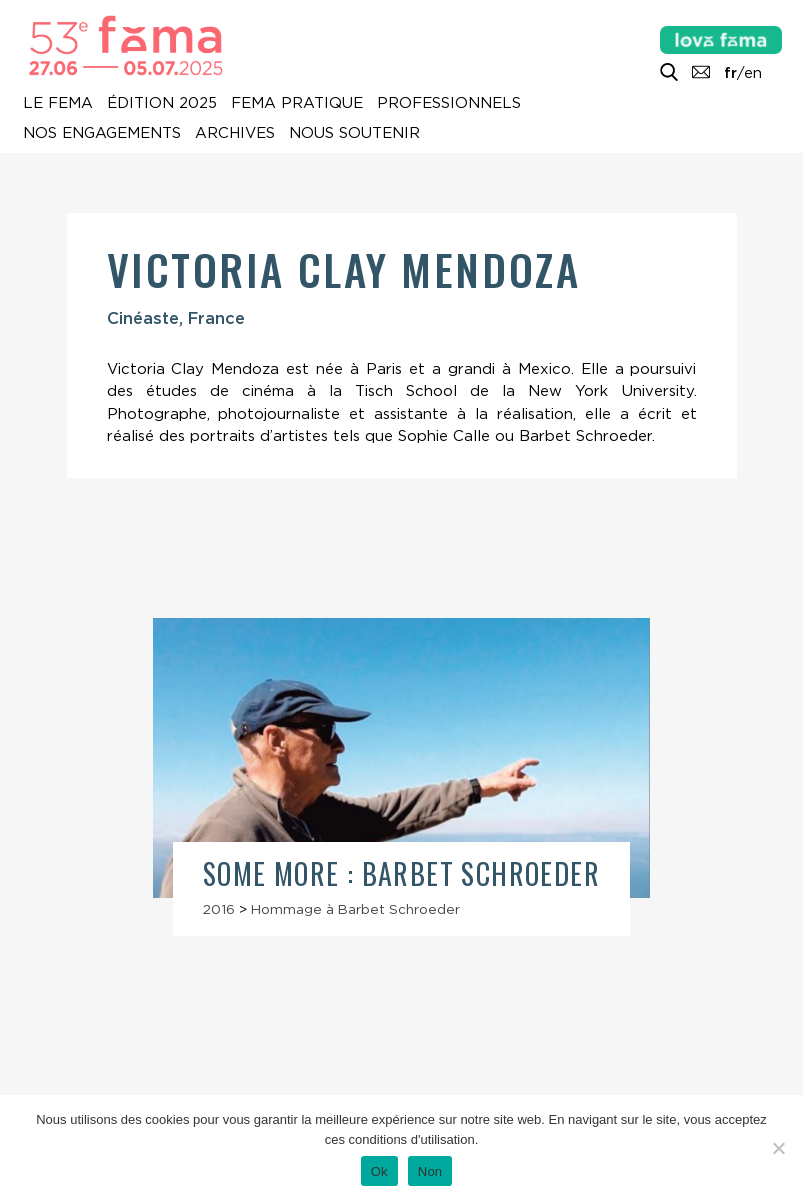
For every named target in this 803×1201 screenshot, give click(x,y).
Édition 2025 (162, 103)
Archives (235, 133)
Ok (379, 1171)
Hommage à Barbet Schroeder (355, 909)
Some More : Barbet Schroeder (401, 873)
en (753, 73)
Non (430, 1171)
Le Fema (58, 103)
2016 (219, 909)
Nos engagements (102, 133)
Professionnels (449, 103)
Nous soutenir (354, 133)
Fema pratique (297, 103)
